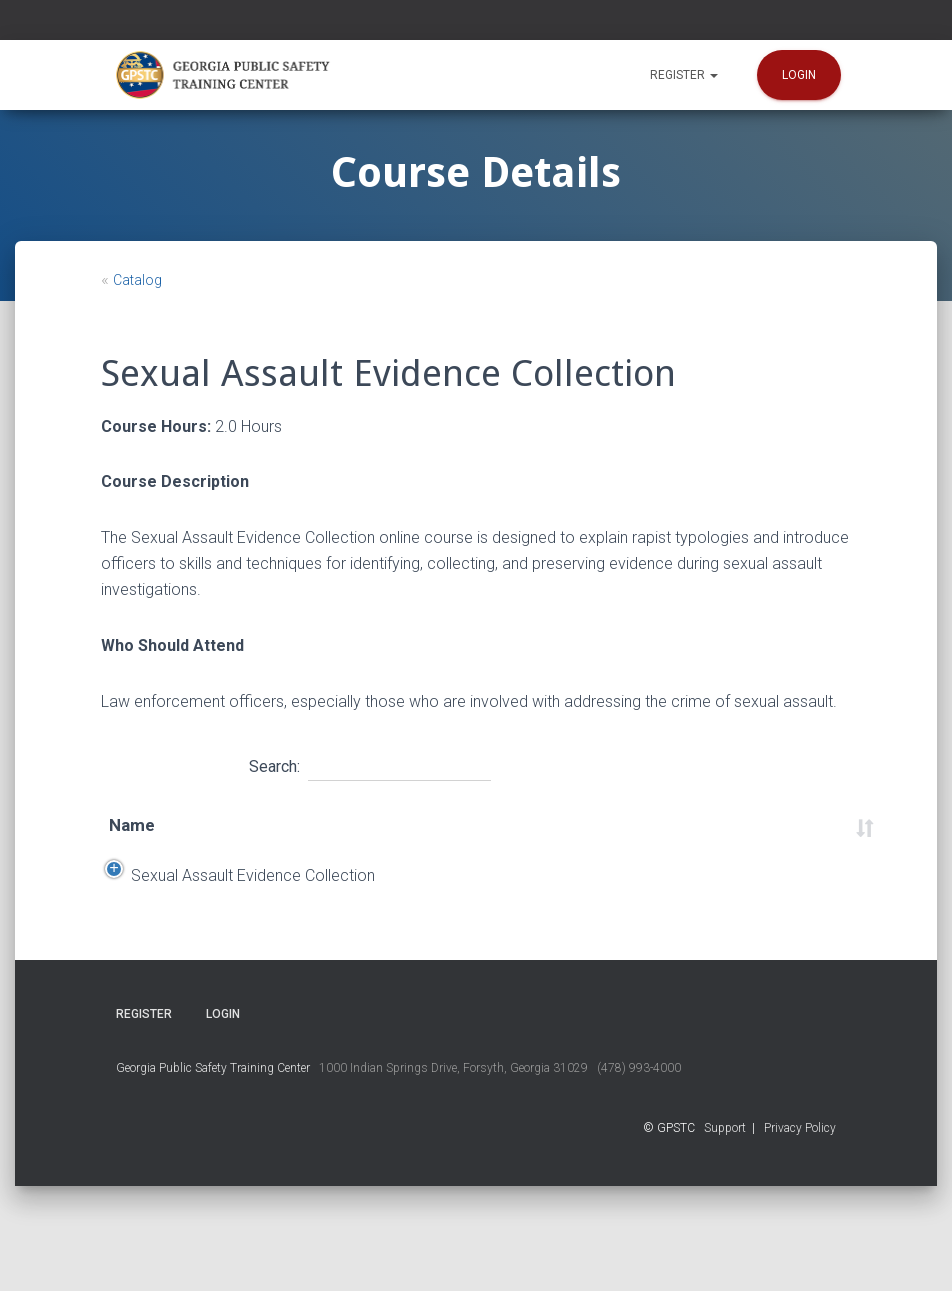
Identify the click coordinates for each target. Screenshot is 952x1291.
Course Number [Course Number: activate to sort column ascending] (677, 839)
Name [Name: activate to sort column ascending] (132, 838)
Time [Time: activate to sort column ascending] (523, 838)
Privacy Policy (800, 1233)
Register (684, 75)
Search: (370, 764)
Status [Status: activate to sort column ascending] (773, 838)
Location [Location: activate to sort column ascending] (430, 838)
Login (799, 75)
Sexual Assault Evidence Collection (144, 942)
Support (725, 1233)
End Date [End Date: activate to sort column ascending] (313, 839)
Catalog (137, 280)
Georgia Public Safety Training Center (213, 1173)
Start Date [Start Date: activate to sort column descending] (215, 839)
